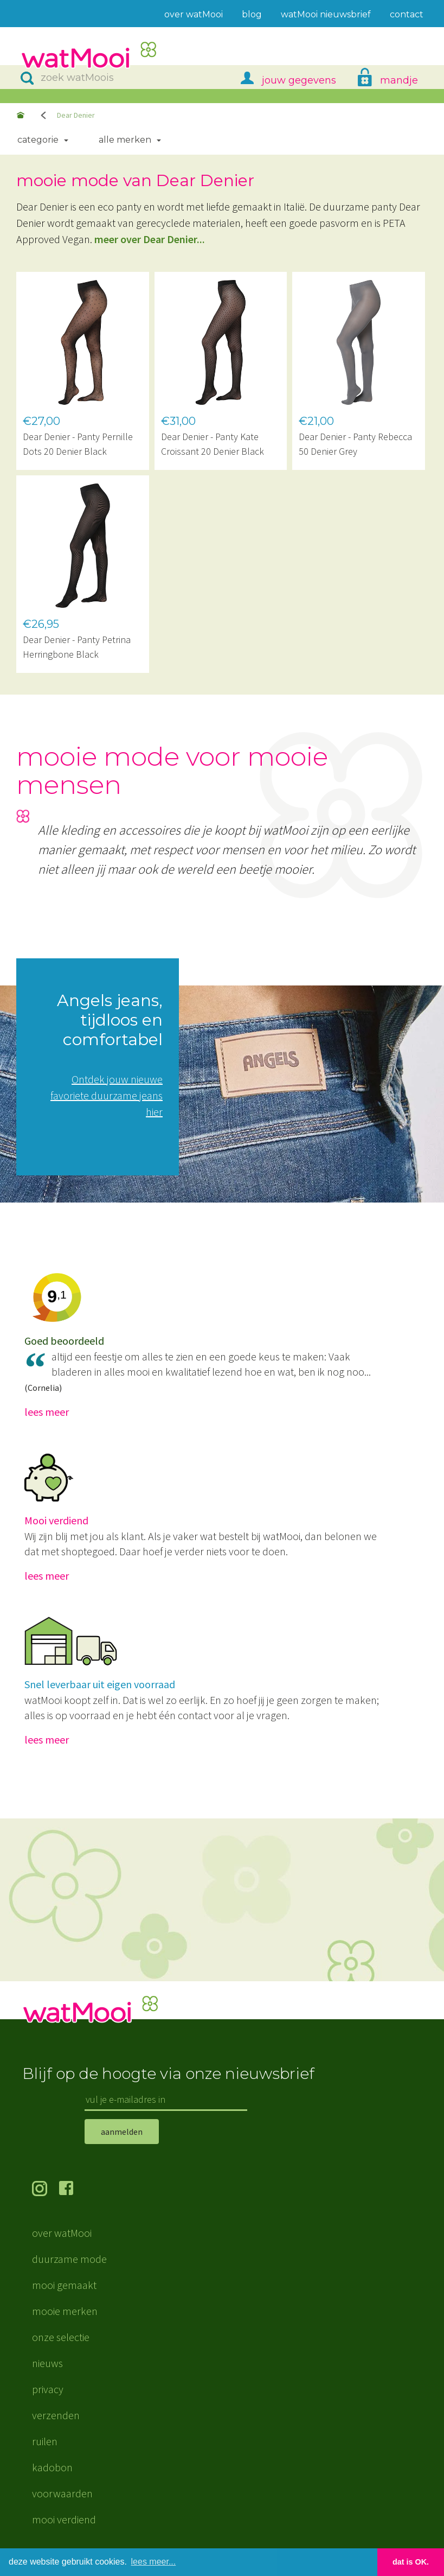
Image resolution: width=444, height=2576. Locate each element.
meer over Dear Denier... (149, 239)
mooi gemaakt (64, 2285)
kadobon (52, 2467)
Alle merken (125, 140)
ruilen (44, 2441)
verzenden (56, 2415)
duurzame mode (69, 2259)
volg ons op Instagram (45, 2189)
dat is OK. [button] (410, 2562)
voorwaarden (62, 2493)
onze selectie (60, 2337)
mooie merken (65, 2311)
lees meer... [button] (153, 2561)
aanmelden (122, 2131)
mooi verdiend (64, 2519)
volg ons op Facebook (72, 2189)
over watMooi (62, 2233)
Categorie (38, 140)
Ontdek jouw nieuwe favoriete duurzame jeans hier (106, 1095)
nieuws (47, 2363)
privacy (47, 2389)
